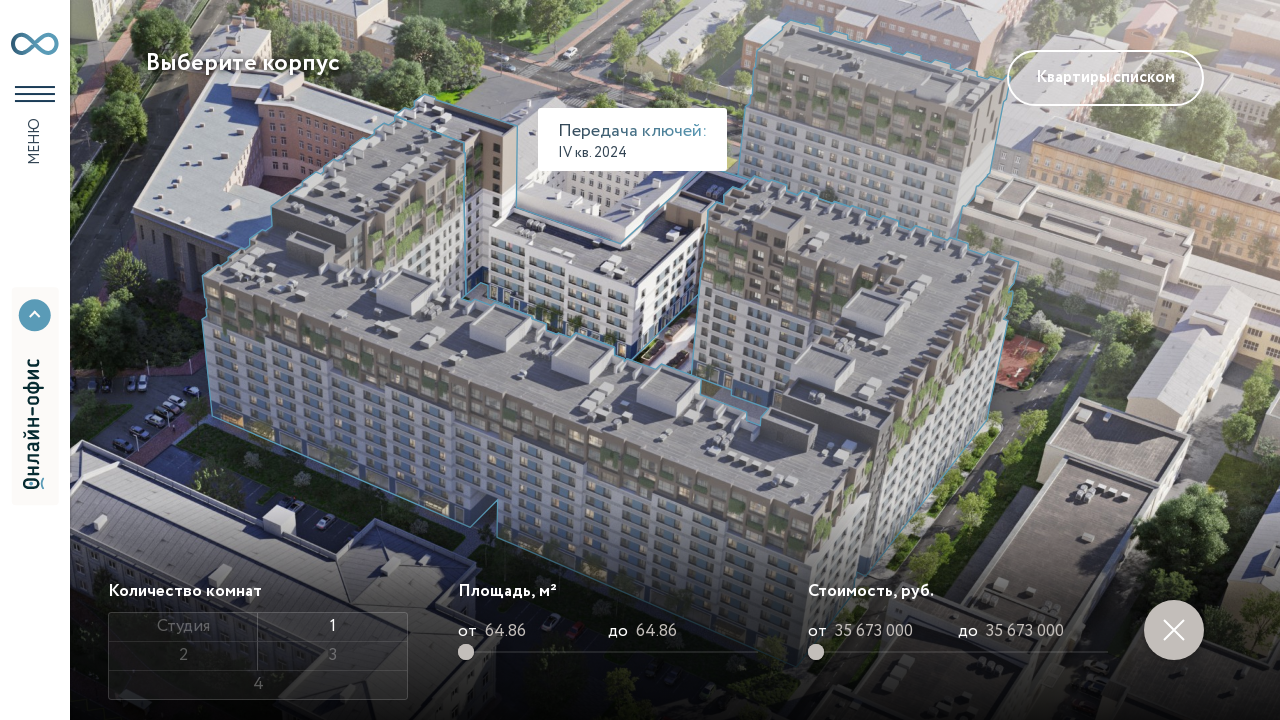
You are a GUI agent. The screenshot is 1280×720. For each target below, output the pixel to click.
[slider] (466, 652)
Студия (183, 626)
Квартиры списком (1105, 77)
